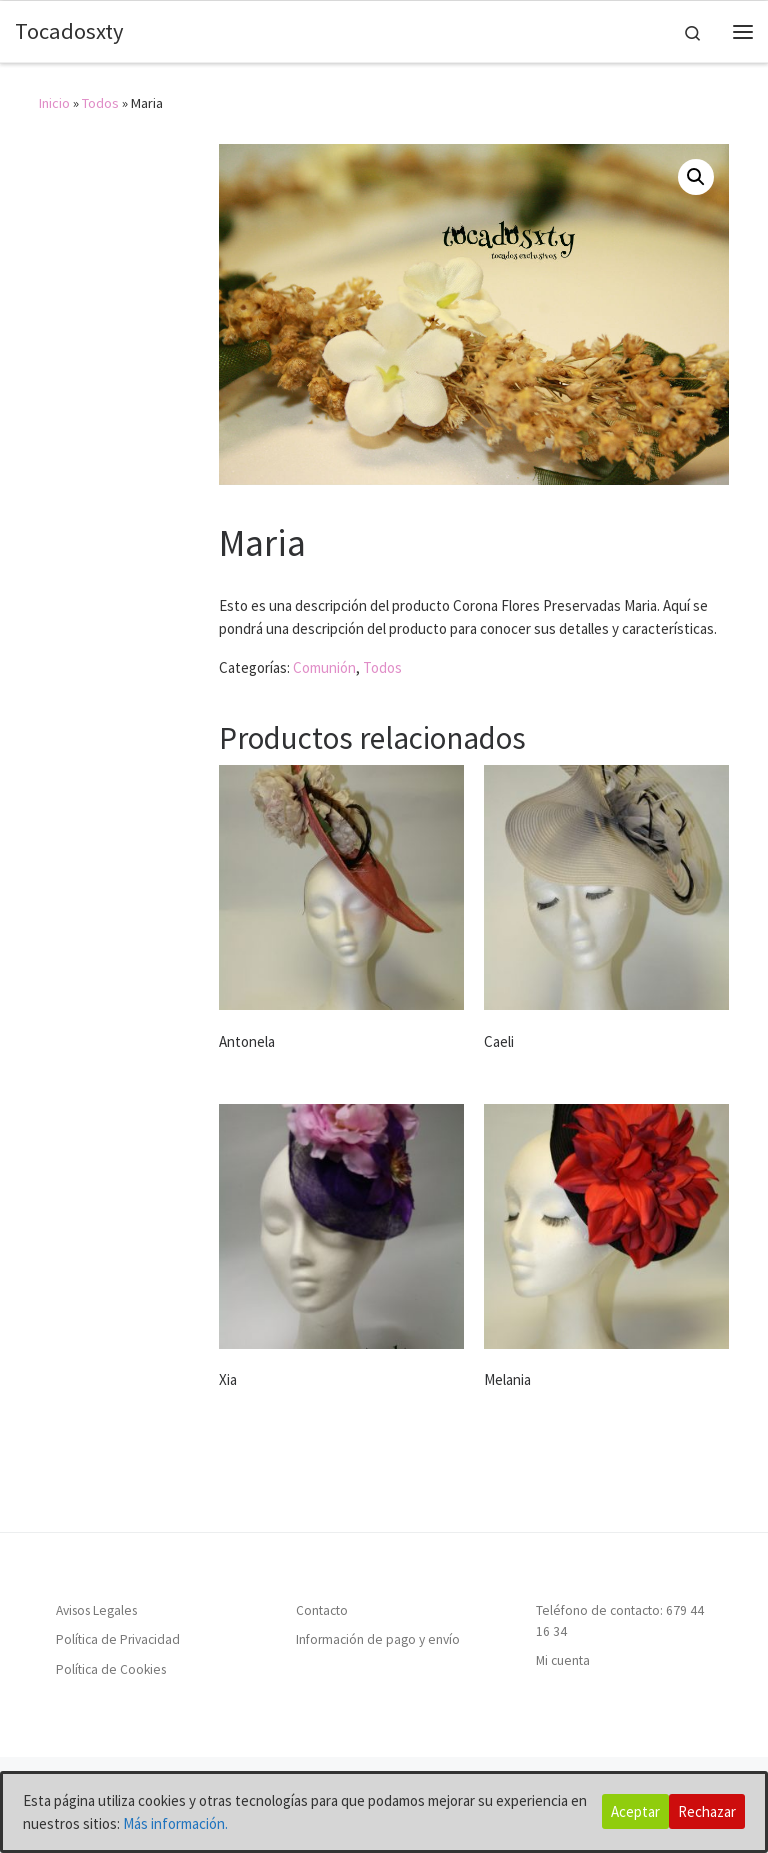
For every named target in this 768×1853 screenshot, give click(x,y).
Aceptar (635, 1811)
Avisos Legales (96, 1610)
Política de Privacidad (118, 1640)
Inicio (54, 103)
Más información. (175, 1823)
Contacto (322, 1610)
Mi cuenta (563, 1660)
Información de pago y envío (378, 1640)
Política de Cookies (111, 1669)
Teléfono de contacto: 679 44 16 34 (620, 1621)
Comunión (324, 667)
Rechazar (707, 1811)
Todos (100, 103)
